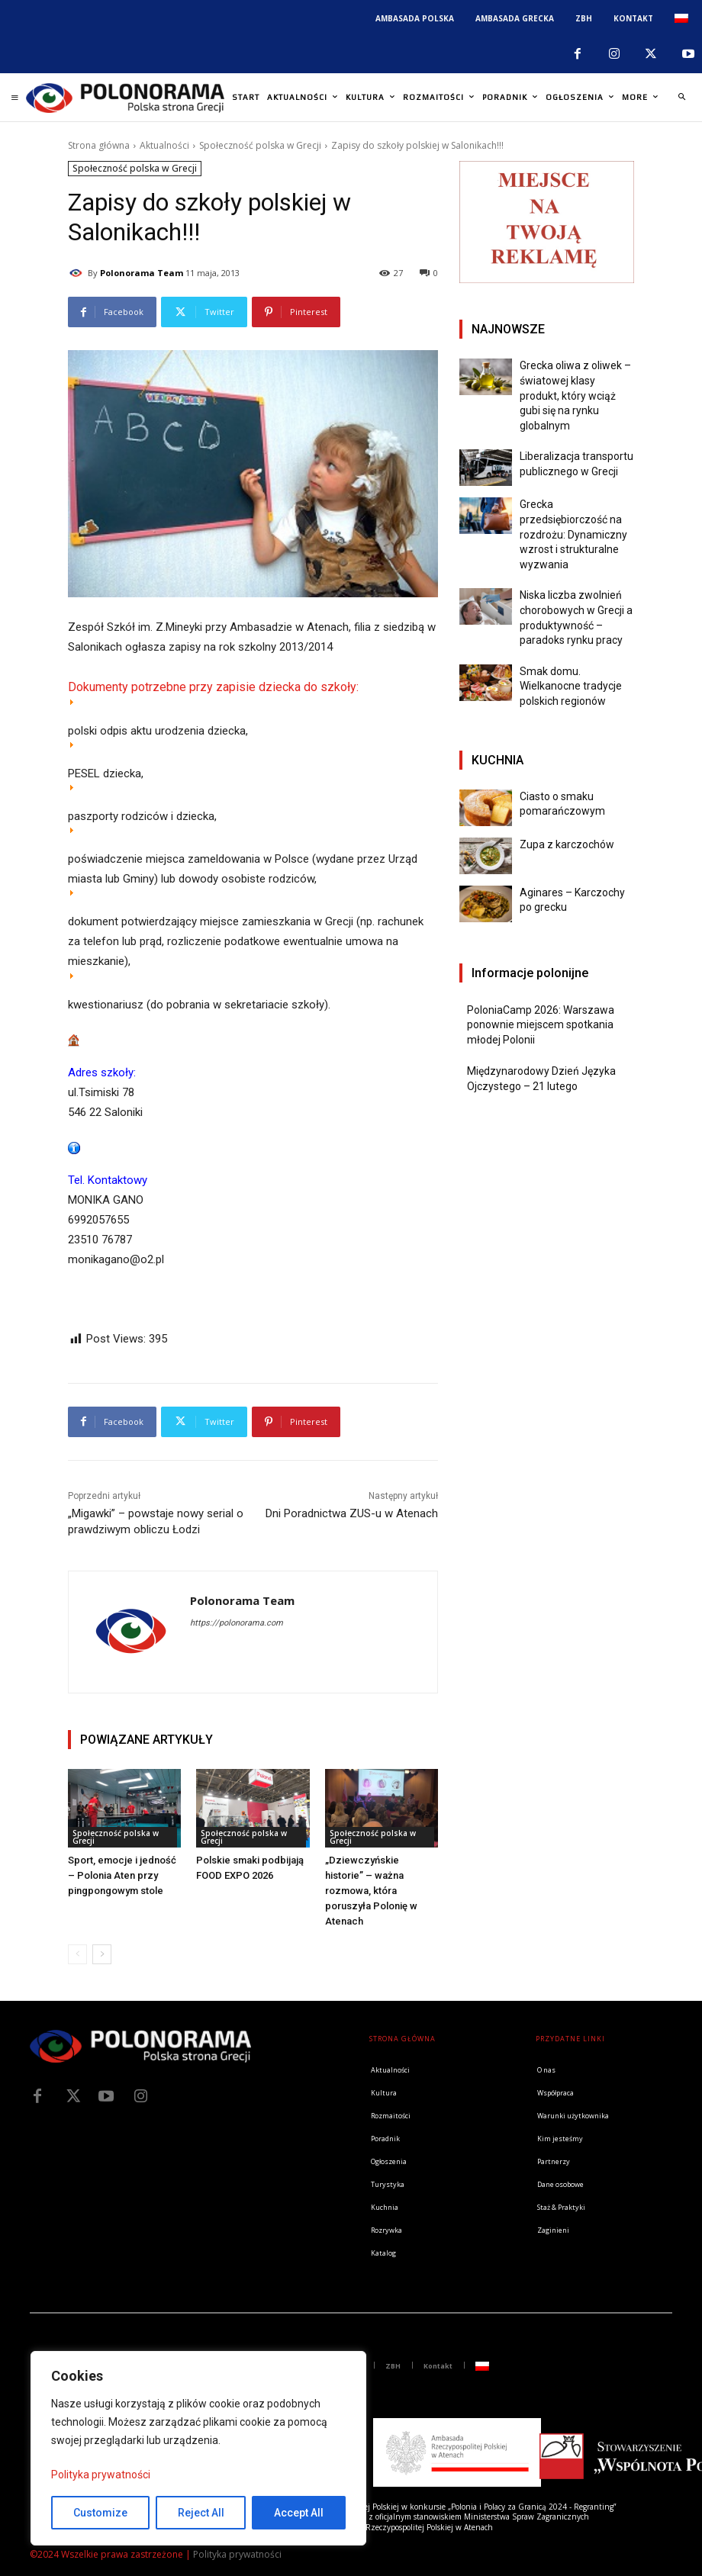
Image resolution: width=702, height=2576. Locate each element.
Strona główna (99, 145)
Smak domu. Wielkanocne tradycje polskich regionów (571, 686)
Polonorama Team (141, 272)
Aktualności (164, 145)
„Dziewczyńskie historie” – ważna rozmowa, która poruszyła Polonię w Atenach (371, 1890)
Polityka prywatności (100, 2474)
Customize (100, 2513)
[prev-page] (77, 1954)
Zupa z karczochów (567, 844)
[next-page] (101, 1954)
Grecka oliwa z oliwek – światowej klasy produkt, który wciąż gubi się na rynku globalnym (575, 395)
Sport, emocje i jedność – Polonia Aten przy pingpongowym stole (122, 1875)
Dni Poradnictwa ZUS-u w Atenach (352, 1513)
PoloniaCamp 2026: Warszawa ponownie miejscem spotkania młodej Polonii (540, 1025)
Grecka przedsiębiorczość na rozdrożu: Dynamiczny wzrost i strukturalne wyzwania (573, 534)
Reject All (201, 2513)
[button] (681, 97)
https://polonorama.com (236, 1623)
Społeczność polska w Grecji (260, 145)
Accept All (299, 2513)
